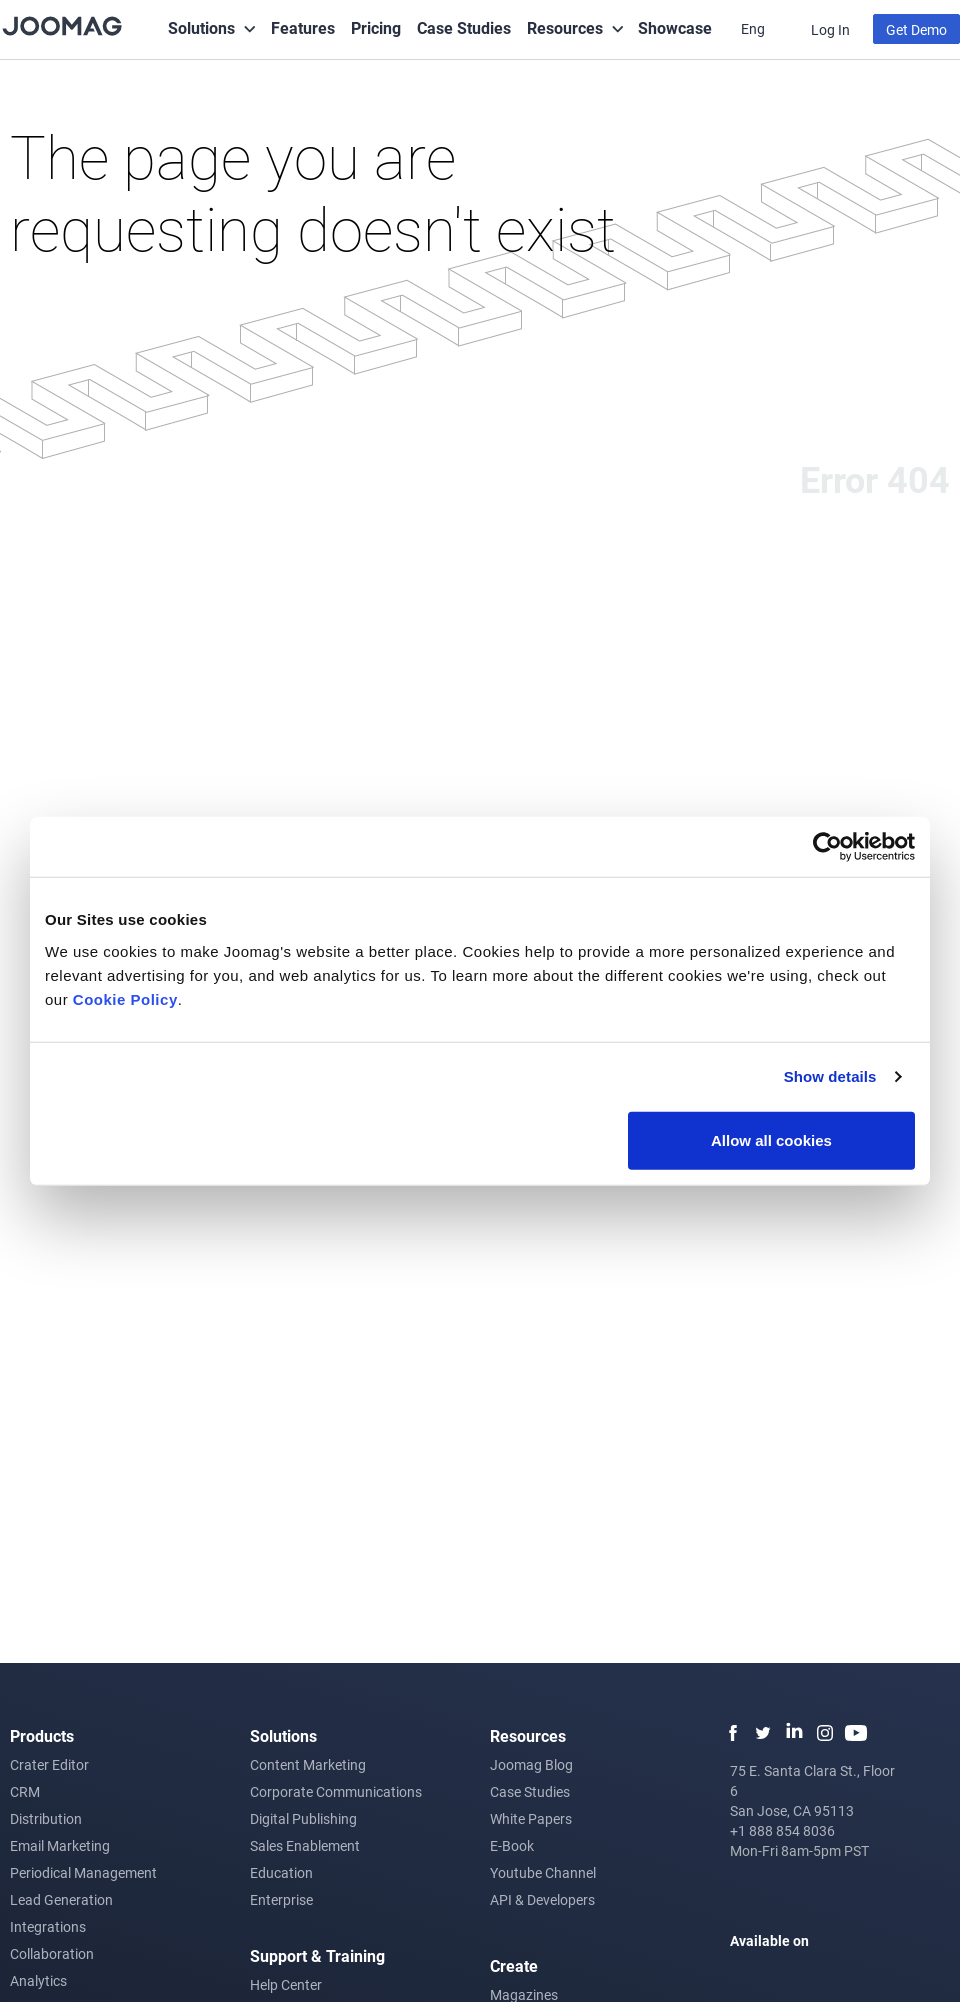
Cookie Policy (125, 998)
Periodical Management (83, 1872)
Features (303, 27)
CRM (25, 1791)
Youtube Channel (543, 1872)
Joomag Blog (531, 1764)
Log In (830, 29)
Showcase (675, 27)
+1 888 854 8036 (782, 1830)
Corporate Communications (336, 1791)
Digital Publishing (303, 1818)
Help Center (286, 1984)
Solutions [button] (201, 27)
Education (281, 1872)
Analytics (38, 1980)
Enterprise (281, 1899)
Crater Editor (49, 1764)
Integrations (48, 1926)
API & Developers (542, 1899)
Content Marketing (308, 1764)
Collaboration (52, 1953)
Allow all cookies (771, 1139)
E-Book (512, 1845)
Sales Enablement (305, 1845)
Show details (830, 1076)
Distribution (46, 1818)
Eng (754, 28)
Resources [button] (565, 27)
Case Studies (464, 27)
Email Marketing (60, 1845)
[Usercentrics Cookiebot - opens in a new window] (827, 847)
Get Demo (916, 29)
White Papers (531, 1818)
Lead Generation (61, 1899)
